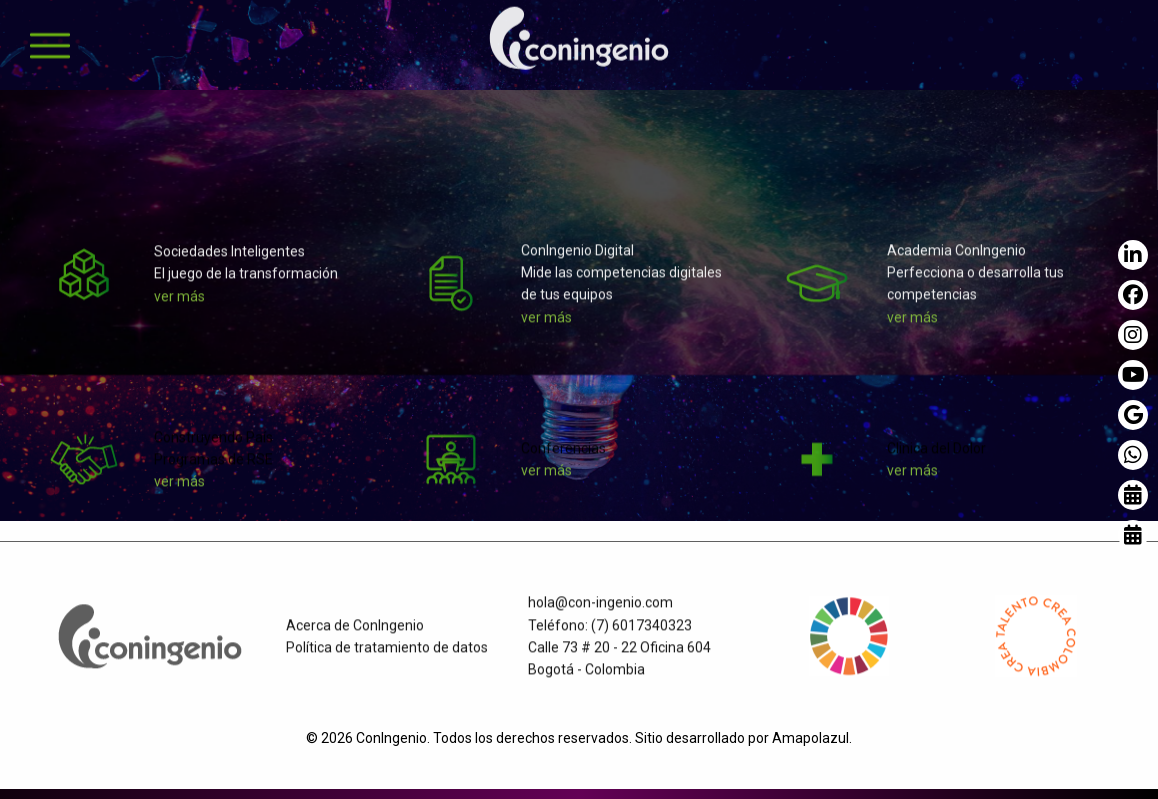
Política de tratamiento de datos (387, 655)
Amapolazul (810, 738)
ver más (179, 304)
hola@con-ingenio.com (600, 611)
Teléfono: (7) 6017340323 (610, 633)
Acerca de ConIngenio (355, 633)
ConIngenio (391, 738)
